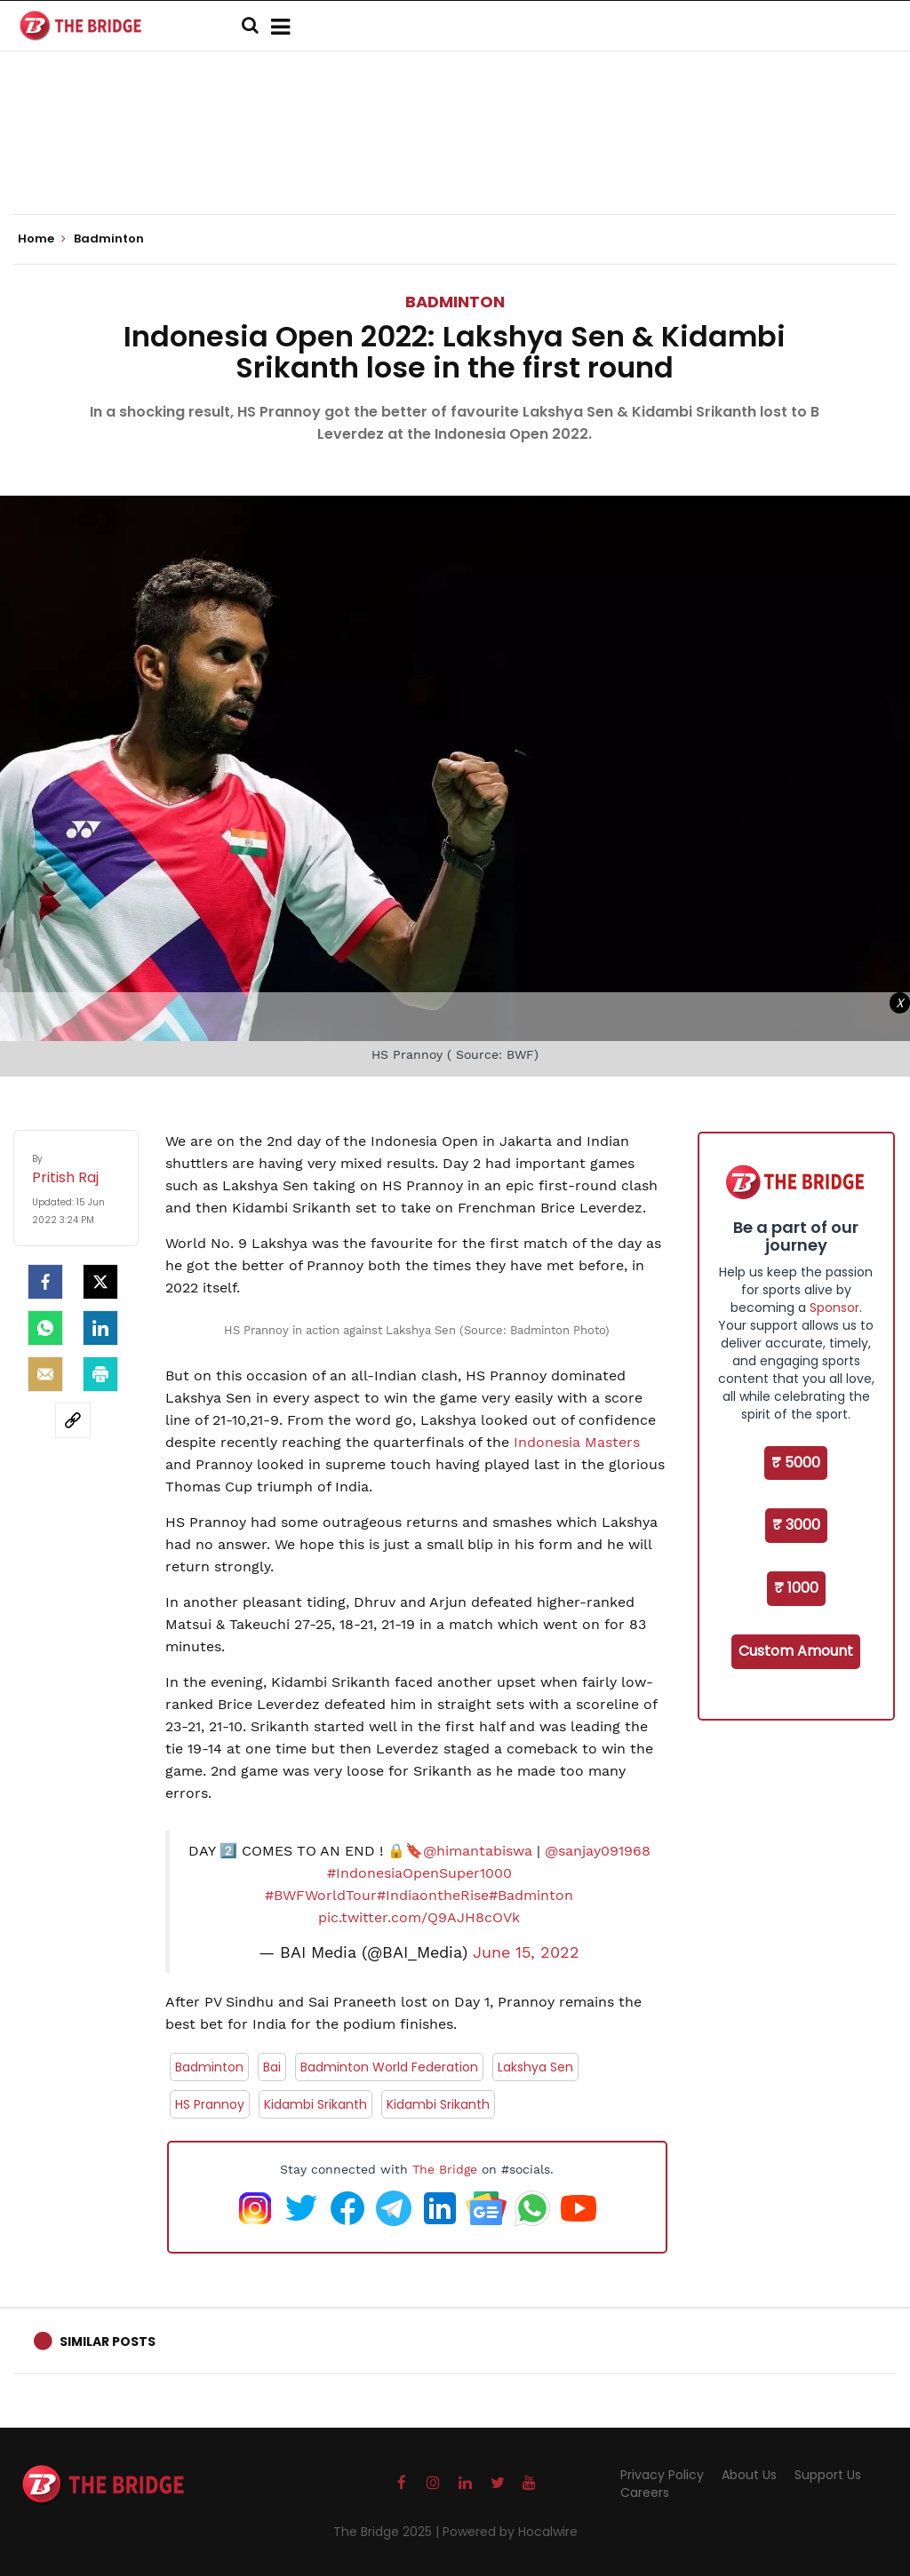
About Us (749, 2475)
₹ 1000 (796, 1588)
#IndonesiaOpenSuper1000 (419, 1872)
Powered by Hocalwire (510, 2531)
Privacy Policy (662, 2475)
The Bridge (444, 2169)
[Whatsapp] (45, 1328)
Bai (272, 2067)
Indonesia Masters (577, 1442)
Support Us (827, 2475)
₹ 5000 (795, 1462)
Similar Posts (108, 2341)
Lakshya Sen (535, 2067)
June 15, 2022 (526, 1952)
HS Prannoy (209, 2104)
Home (42, 239)
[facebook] (45, 1282)
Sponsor (834, 1307)
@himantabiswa (477, 1850)
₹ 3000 (796, 1525)
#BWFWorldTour (321, 1895)
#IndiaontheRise (433, 1895)
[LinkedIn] (100, 1328)
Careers (644, 2492)
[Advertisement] (455, 159)
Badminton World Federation (389, 2067)
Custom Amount (795, 1651)
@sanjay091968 (598, 1850)
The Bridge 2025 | (388, 2531)
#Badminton (531, 1895)
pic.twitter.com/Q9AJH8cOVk (419, 1917)
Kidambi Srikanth (315, 2104)
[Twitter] (100, 1282)
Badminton (455, 301)
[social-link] (73, 1420)
